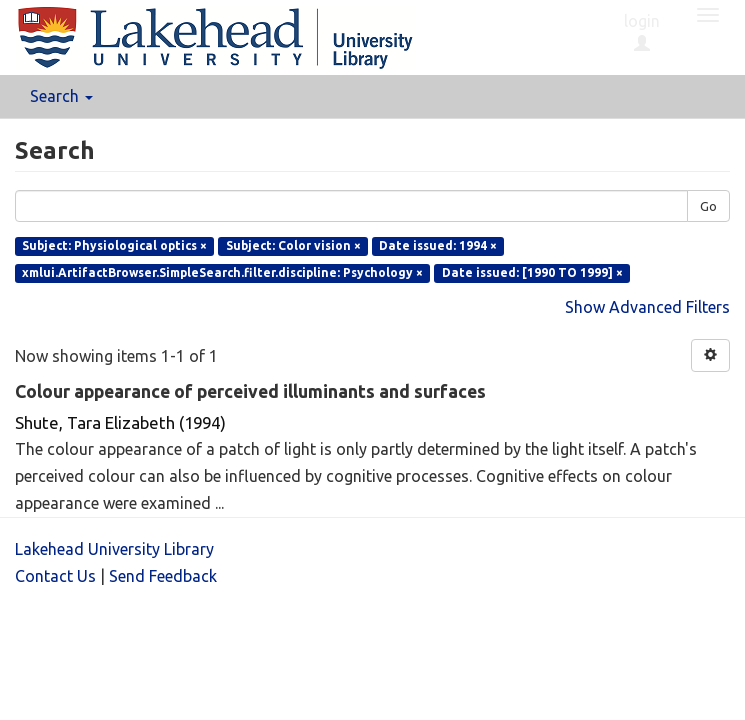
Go (708, 206)
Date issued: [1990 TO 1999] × (532, 272)
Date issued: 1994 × (438, 245)
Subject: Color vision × (293, 245)
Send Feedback (163, 576)
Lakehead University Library (114, 549)
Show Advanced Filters (647, 307)
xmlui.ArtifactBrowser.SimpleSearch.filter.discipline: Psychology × (222, 272)
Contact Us (55, 576)
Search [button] (61, 96)
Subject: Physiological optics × (114, 245)
